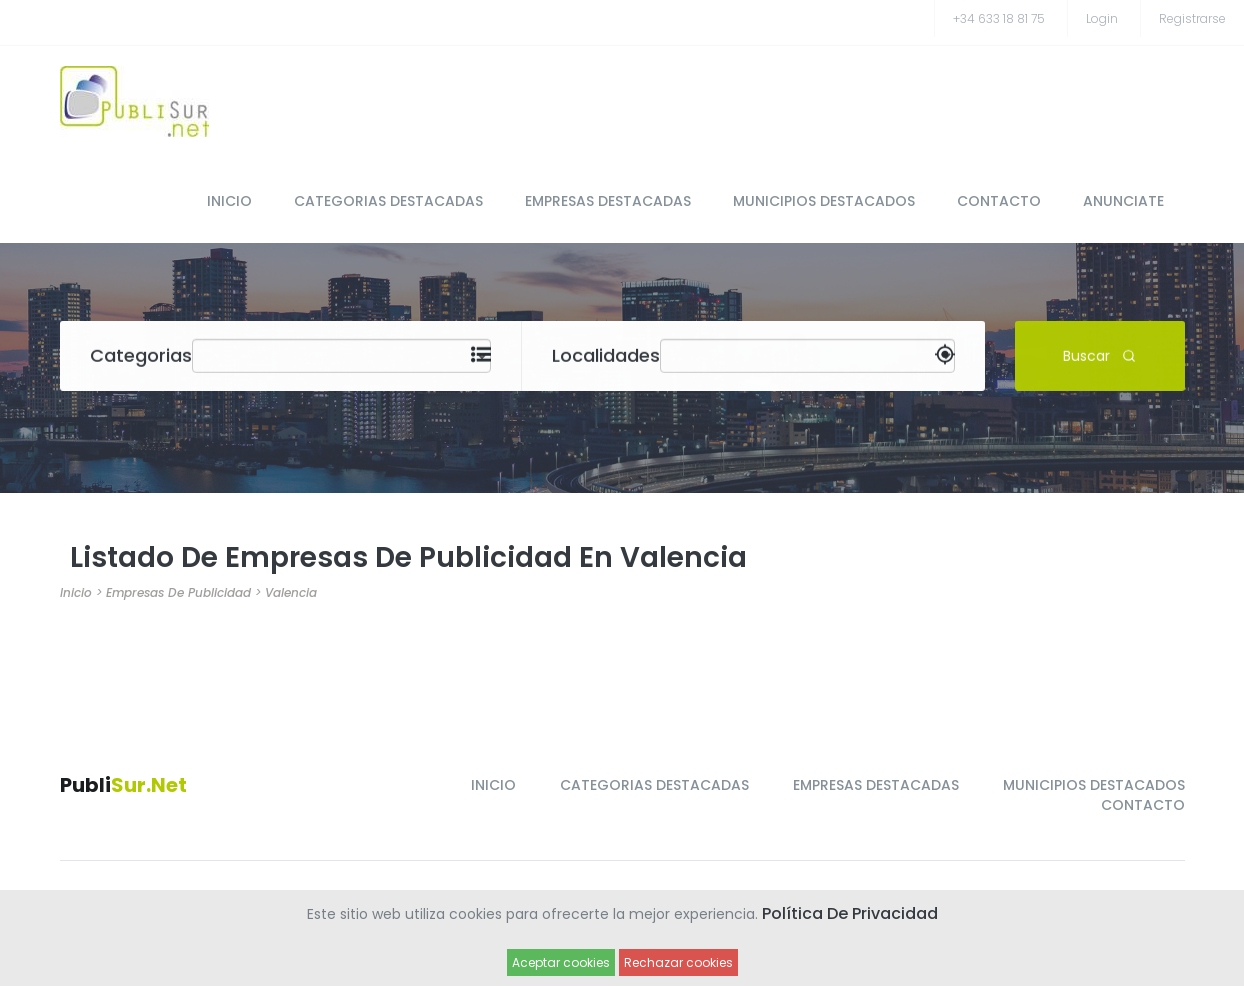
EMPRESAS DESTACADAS (608, 201)
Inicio (76, 592)
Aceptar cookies (561, 962)
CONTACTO (999, 201)
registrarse (1192, 18)
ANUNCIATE (1123, 201)
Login (1102, 18)
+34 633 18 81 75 (999, 18)
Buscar (1099, 355)
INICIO (229, 201)
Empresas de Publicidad (178, 592)
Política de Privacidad (850, 913)
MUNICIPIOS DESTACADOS (824, 201)
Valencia (291, 592)
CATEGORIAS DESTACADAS (388, 201)
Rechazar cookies (678, 962)
